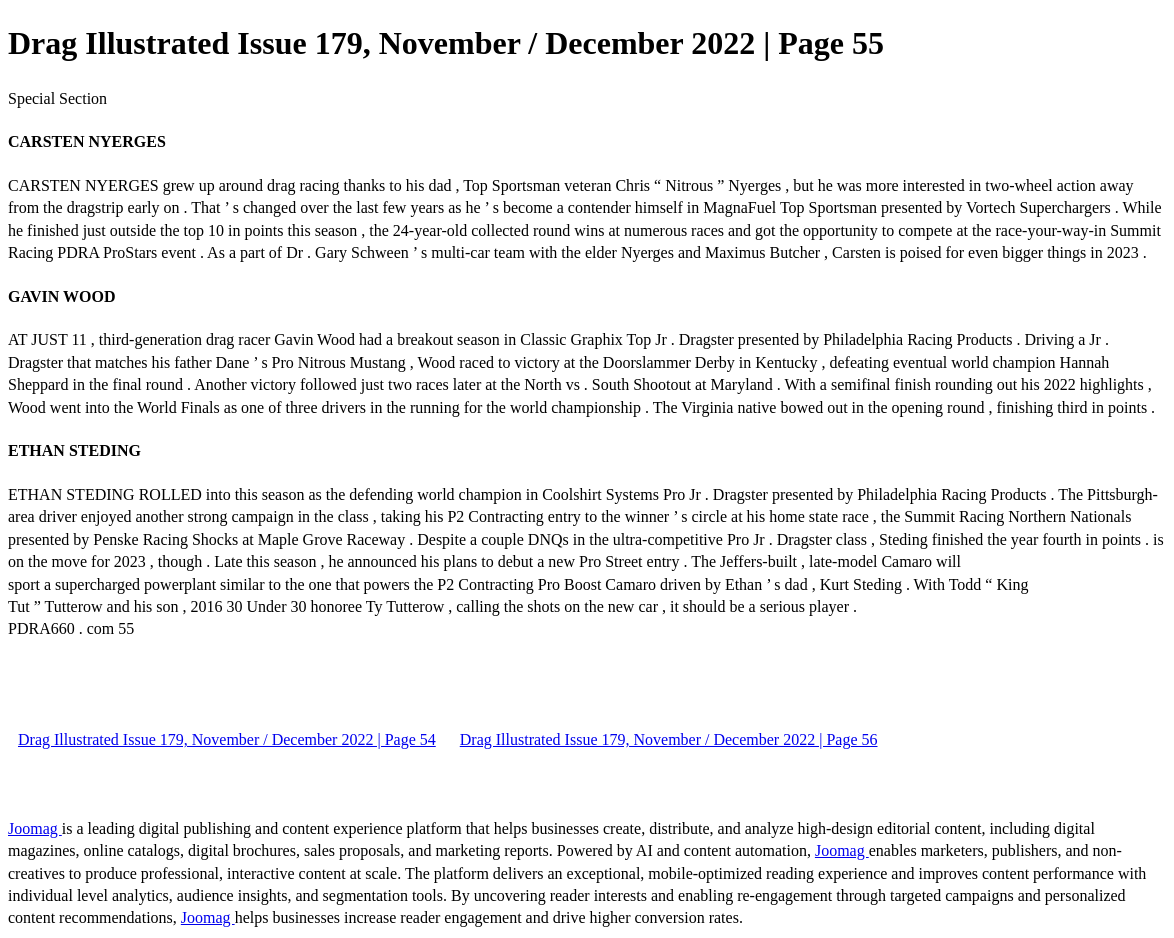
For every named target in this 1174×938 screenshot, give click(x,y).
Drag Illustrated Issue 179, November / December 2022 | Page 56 (669, 739)
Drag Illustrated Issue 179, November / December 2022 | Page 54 (227, 739)
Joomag (35, 828)
